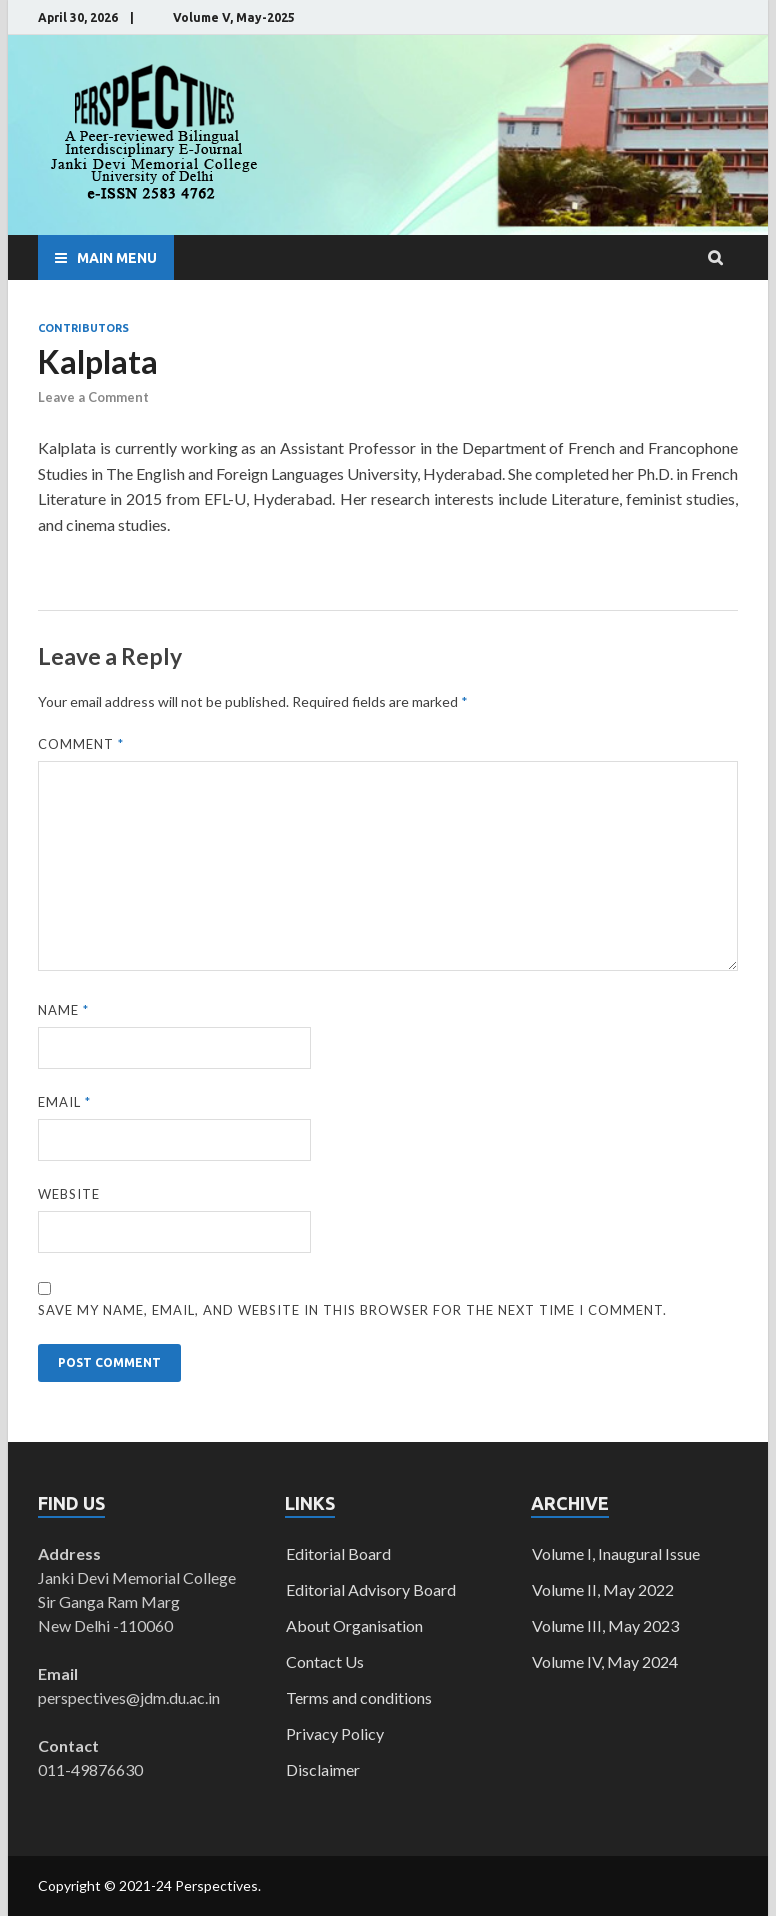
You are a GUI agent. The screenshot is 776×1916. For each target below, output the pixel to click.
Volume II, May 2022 (603, 1589)
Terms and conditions (359, 1697)
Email (64, 1102)
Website (69, 1194)
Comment (81, 744)
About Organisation (354, 1625)
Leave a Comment (93, 397)
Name (63, 1010)
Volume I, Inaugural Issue (616, 1553)
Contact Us (325, 1661)
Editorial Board (338, 1553)
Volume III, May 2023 (605, 1625)
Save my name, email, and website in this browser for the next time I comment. (352, 1310)
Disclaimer (323, 1769)
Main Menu (117, 258)
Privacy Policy (335, 1733)
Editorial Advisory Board (371, 1589)
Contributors (83, 328)
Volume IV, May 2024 (605, 1661)
